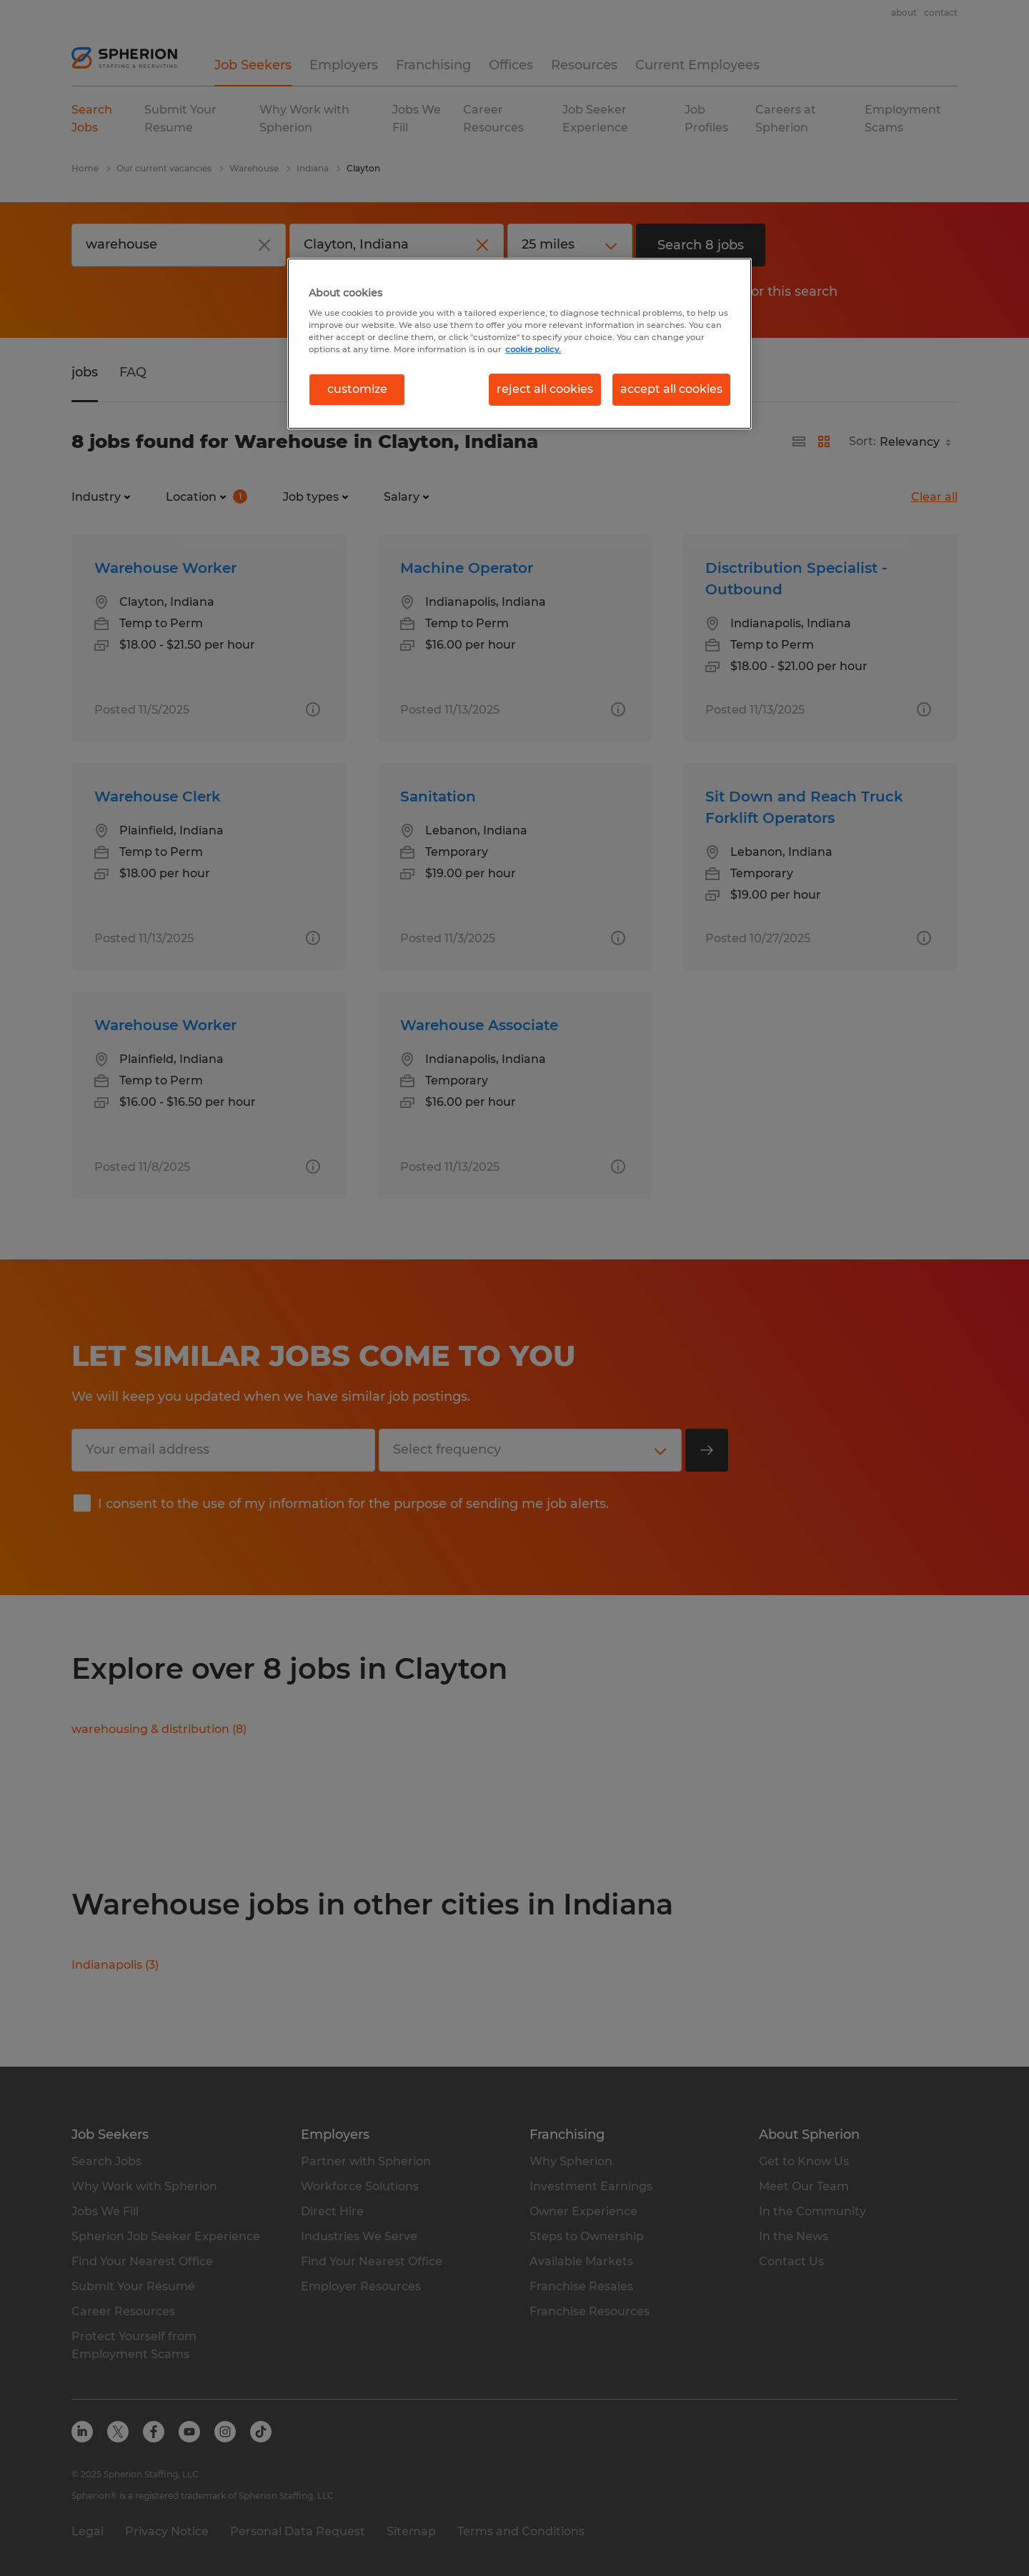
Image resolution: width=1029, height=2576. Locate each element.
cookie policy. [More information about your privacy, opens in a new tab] (533, 349)
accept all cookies (671, 389)
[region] (519, 343)
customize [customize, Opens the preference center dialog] (357, 389)
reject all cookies (545, 389)
